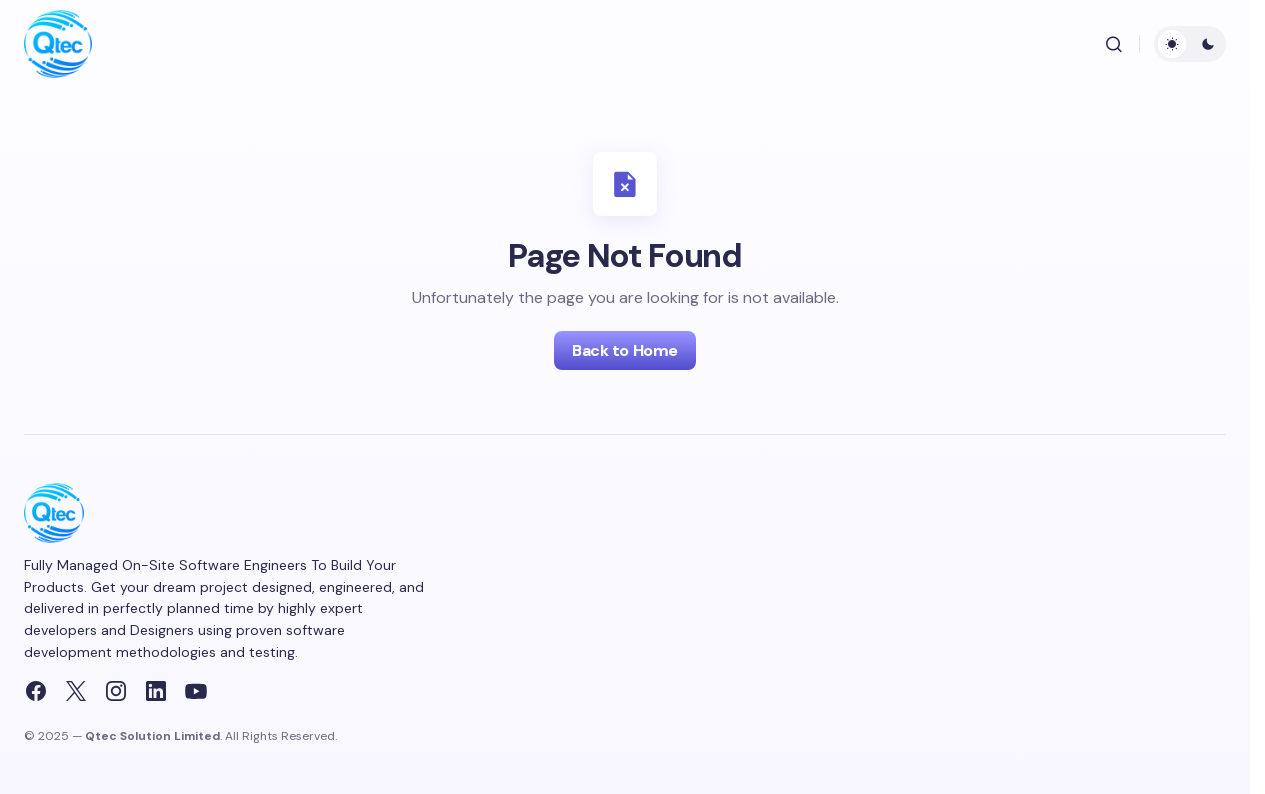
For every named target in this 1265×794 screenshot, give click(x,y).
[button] (1114, 44)
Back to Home (624, 350)
